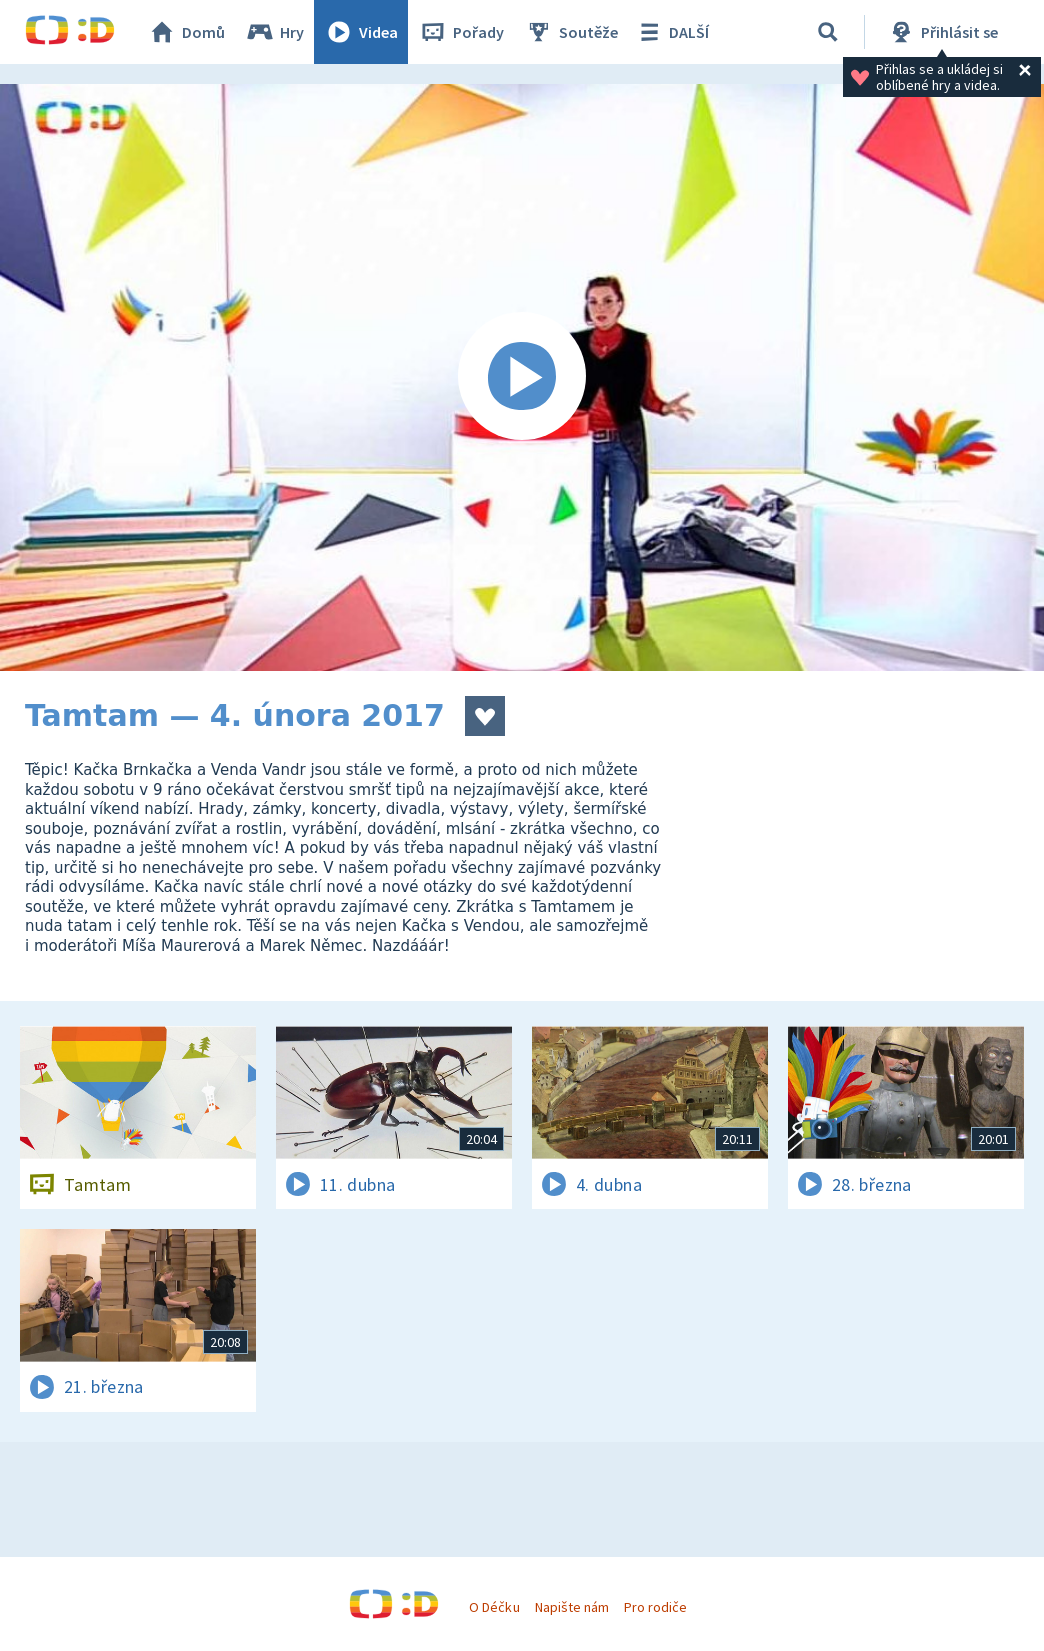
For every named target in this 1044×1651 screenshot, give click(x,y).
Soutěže (571, 32)
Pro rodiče (655, 1607)
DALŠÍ (671, 32)
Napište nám (572, 1607)
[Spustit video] (522, 377)
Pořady (461, 32)
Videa (361, 32)
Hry (274, 32)
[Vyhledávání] (828, 32)
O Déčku (494, 1607)
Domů (186, 32)
